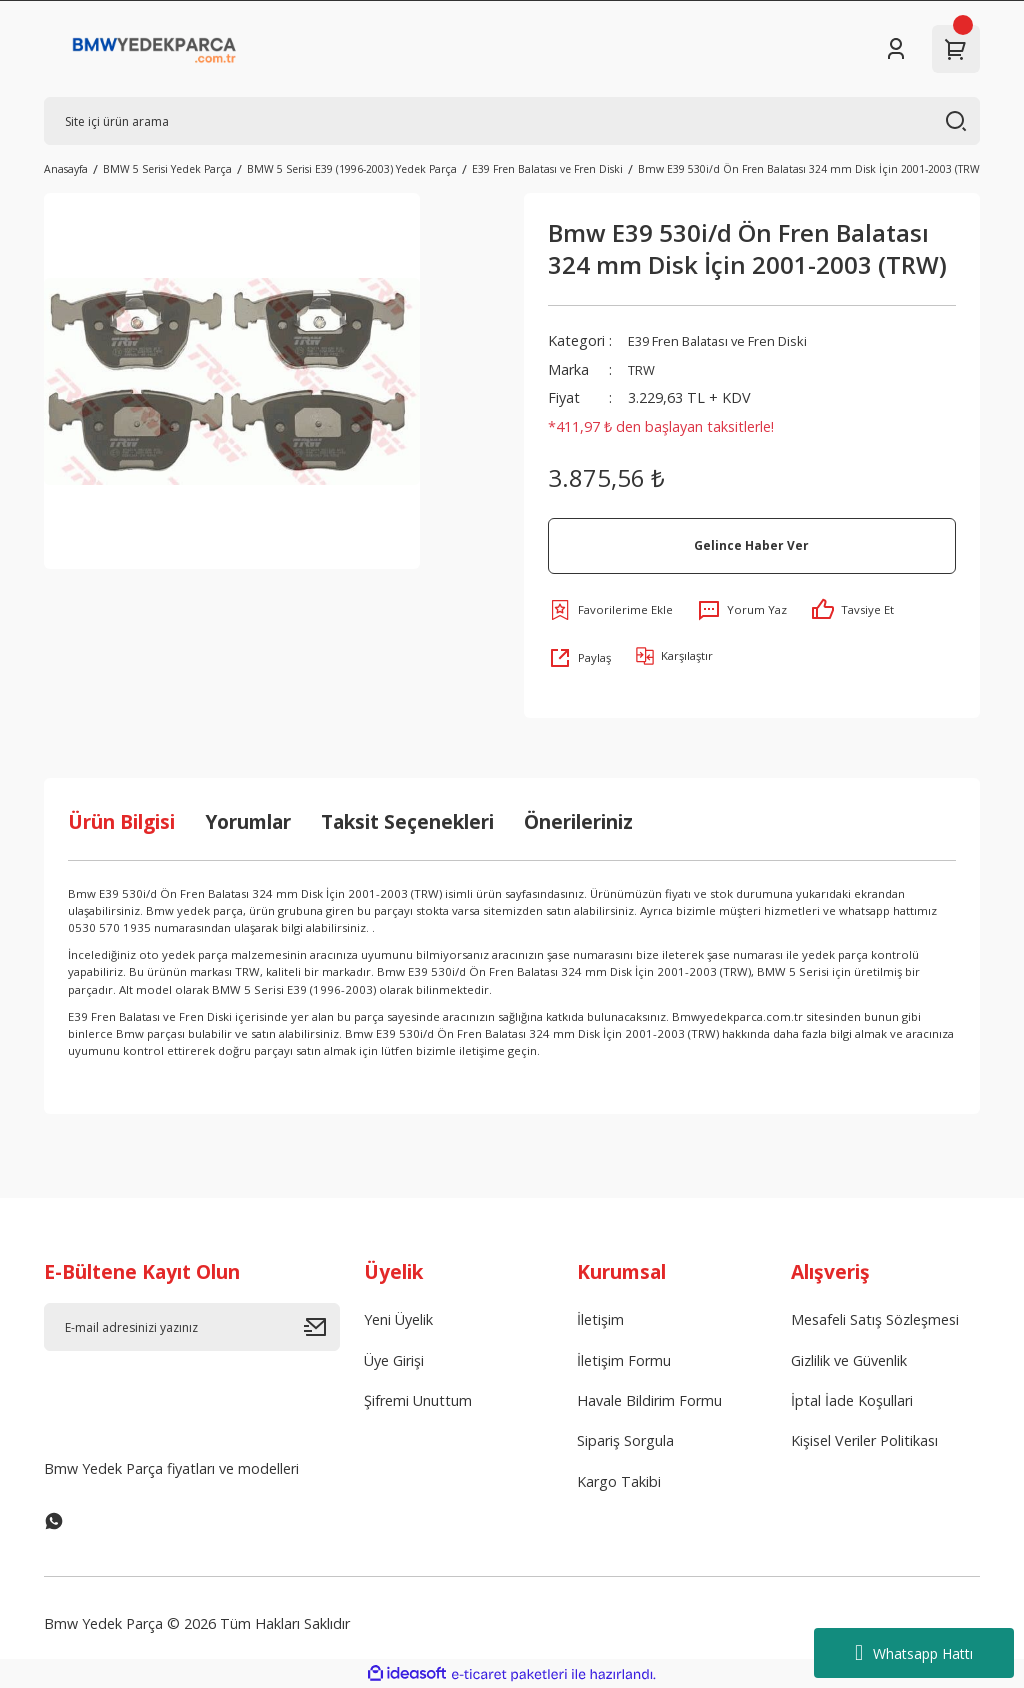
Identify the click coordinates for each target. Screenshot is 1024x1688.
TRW (644, 369)
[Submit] (322, 1327)
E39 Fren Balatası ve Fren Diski (728, 340)
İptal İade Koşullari (852, 1400)
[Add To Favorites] (610, 610)
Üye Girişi (394, 1360)
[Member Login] (896, 49)
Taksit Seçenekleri (407, 821)
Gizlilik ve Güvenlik (849, 1360)
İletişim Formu (624, 1360)
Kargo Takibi (619, 1481)
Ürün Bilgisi (121, 821)
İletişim (600, 1319)
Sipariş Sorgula (625, 1440)
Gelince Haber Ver (752, 545)
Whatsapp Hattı (914, 1653)
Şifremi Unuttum (418, 1400)
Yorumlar (248, 821)
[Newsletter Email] (192, 1327)
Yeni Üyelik (398, 1319)
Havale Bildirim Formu (649, 1400)
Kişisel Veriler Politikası (864, 1440)
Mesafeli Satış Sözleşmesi (875, 1319)
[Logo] (154, 49)
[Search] (512, 121)
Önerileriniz (578, 821)
